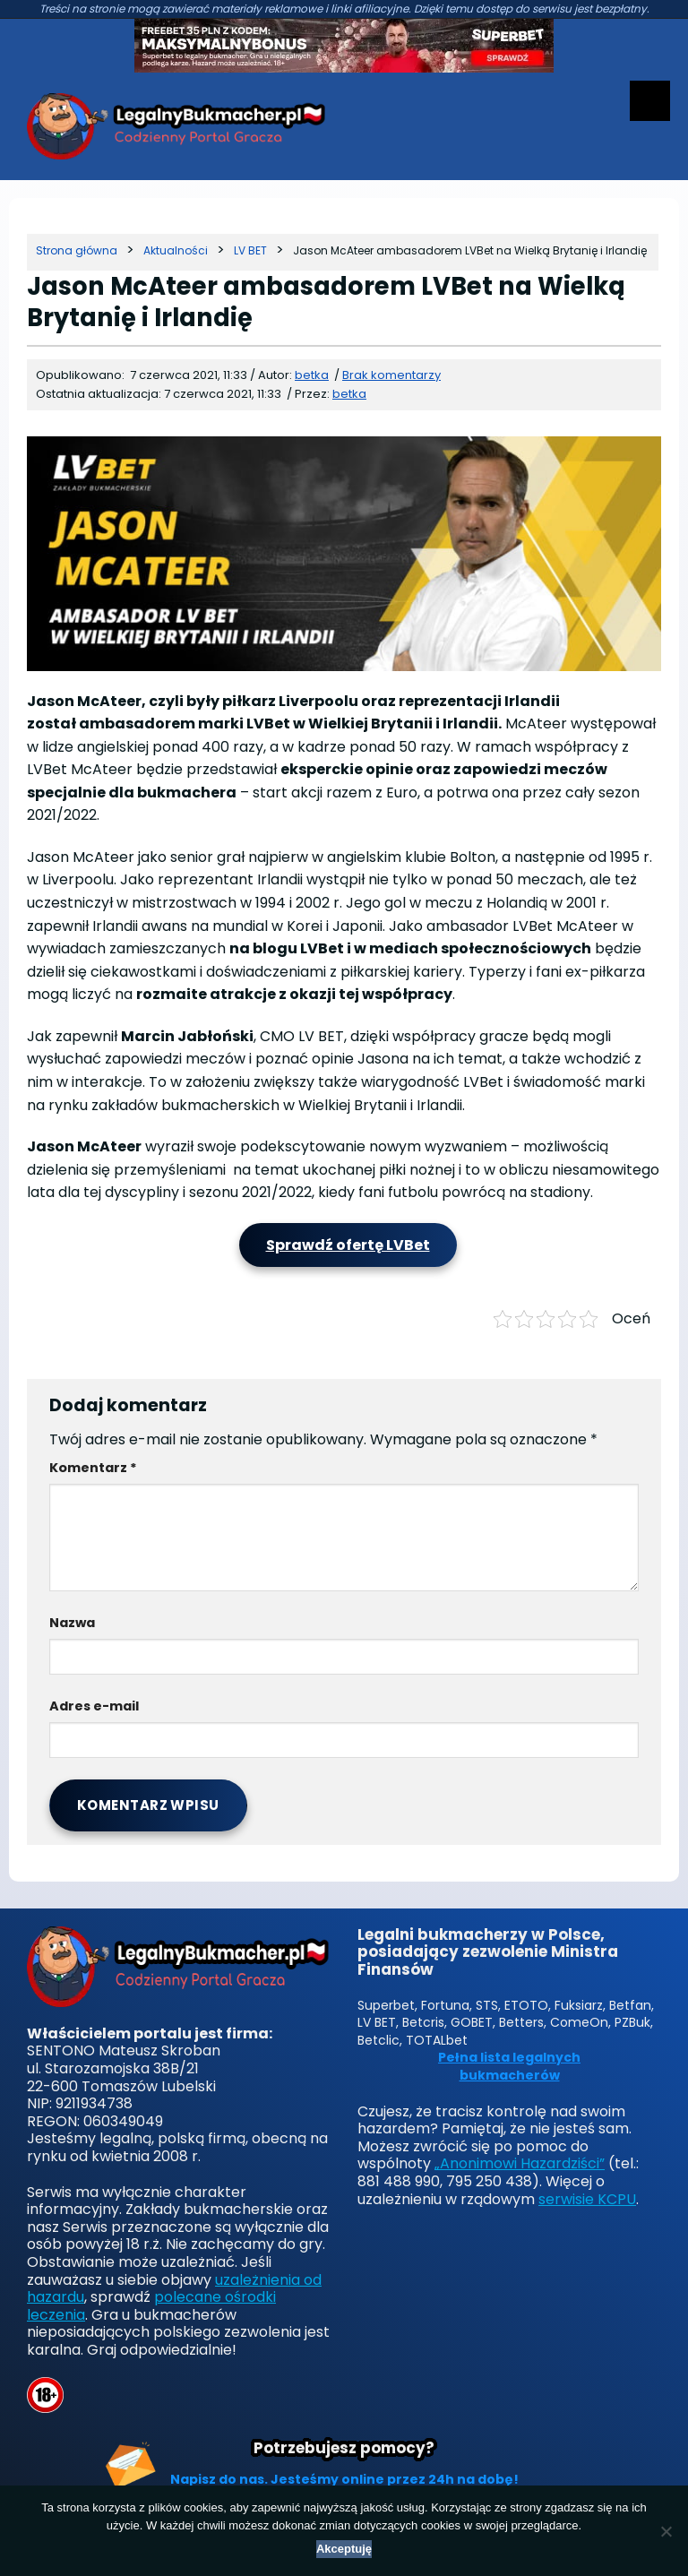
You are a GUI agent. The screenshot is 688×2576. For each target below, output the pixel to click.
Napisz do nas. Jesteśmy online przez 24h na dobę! (344, 2479)
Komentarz (93, 1468)
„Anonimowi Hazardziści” (519, 2163)
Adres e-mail (94, 1706)
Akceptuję (344, 2548)
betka (349, 393)
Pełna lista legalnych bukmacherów (509, 2066)
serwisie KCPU (587, 2199)
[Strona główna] (76, 250)
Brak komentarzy (391, 374)
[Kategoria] (175, 250)
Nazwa (72, 1623)
